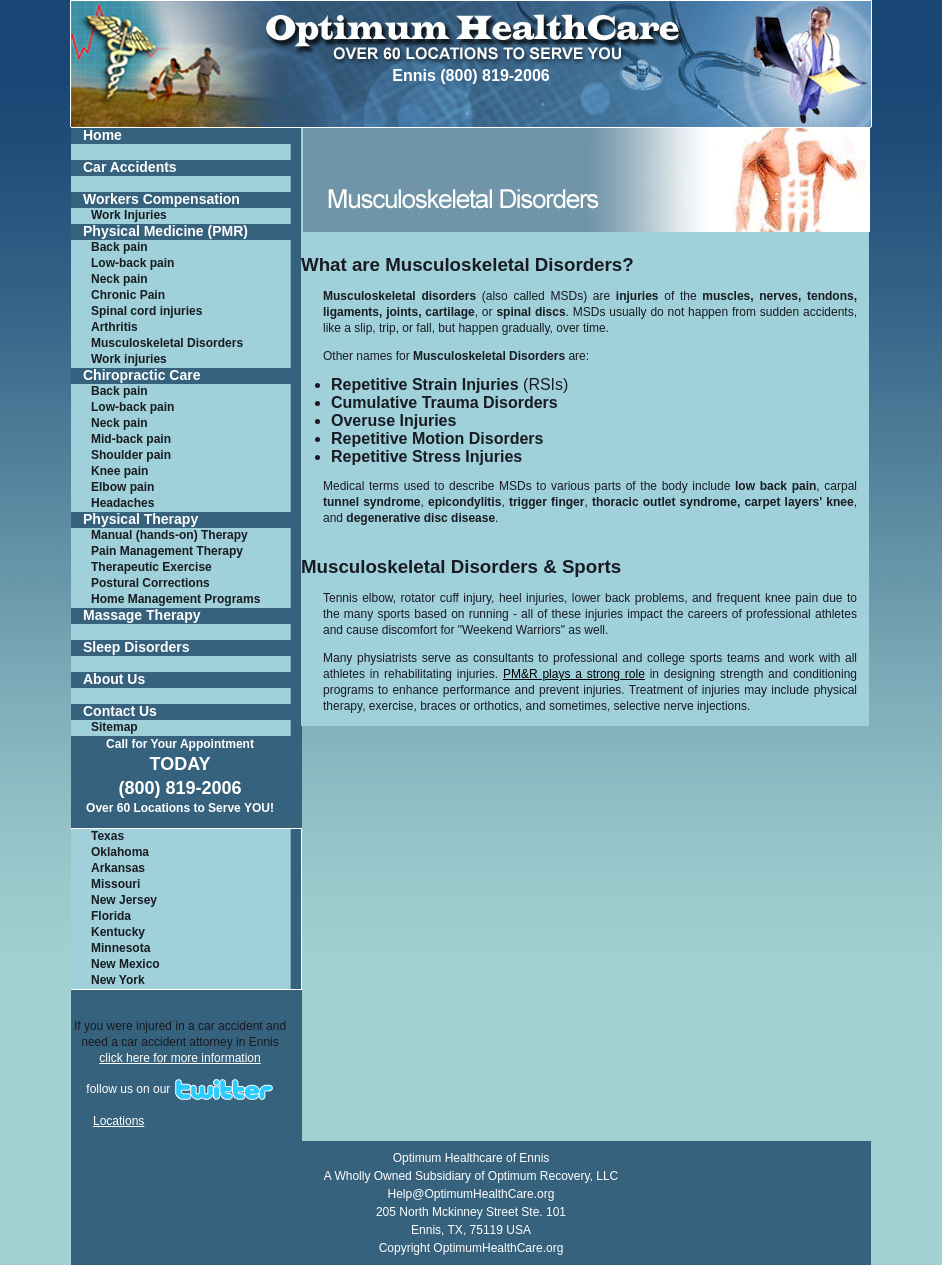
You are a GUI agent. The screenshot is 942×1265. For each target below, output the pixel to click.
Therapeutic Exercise (151, 567)
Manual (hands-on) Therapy (169, 535)
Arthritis (114, 327)
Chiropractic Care (141, 375)
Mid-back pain (131, 439)
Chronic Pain (128, 295)
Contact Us (120, 711)
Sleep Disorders (136, 647)
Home (102, 135)
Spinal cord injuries (146, 311)
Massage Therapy (142, 615)
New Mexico (125, 964)
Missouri (115, 884)
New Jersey (124, 900)
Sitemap (114, 727)
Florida (111, 916)
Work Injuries (129, 215)
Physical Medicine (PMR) (165, 231)
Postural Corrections (150, 583)
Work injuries (129, 359)
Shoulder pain (131, 455)
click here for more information (179, 1058)
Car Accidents (130, 167)
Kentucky (118, 932)
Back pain (119, 247)
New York (118, 980)
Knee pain (119, 471)
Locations (118, 1121)
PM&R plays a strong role (574, 674)
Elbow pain (122, 487)
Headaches (122, 503)
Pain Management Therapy (167, 551)
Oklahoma (120, 852)
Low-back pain (132, 263)
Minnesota (120, 948)
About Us (114, 679)
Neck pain (119, 279)
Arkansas (118, 868)
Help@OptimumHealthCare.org (471, 1194)
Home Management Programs (175, 599)
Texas (107, 836)
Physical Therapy (140, 519)
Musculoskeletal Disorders (167, 343)
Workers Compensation (161, 199)
